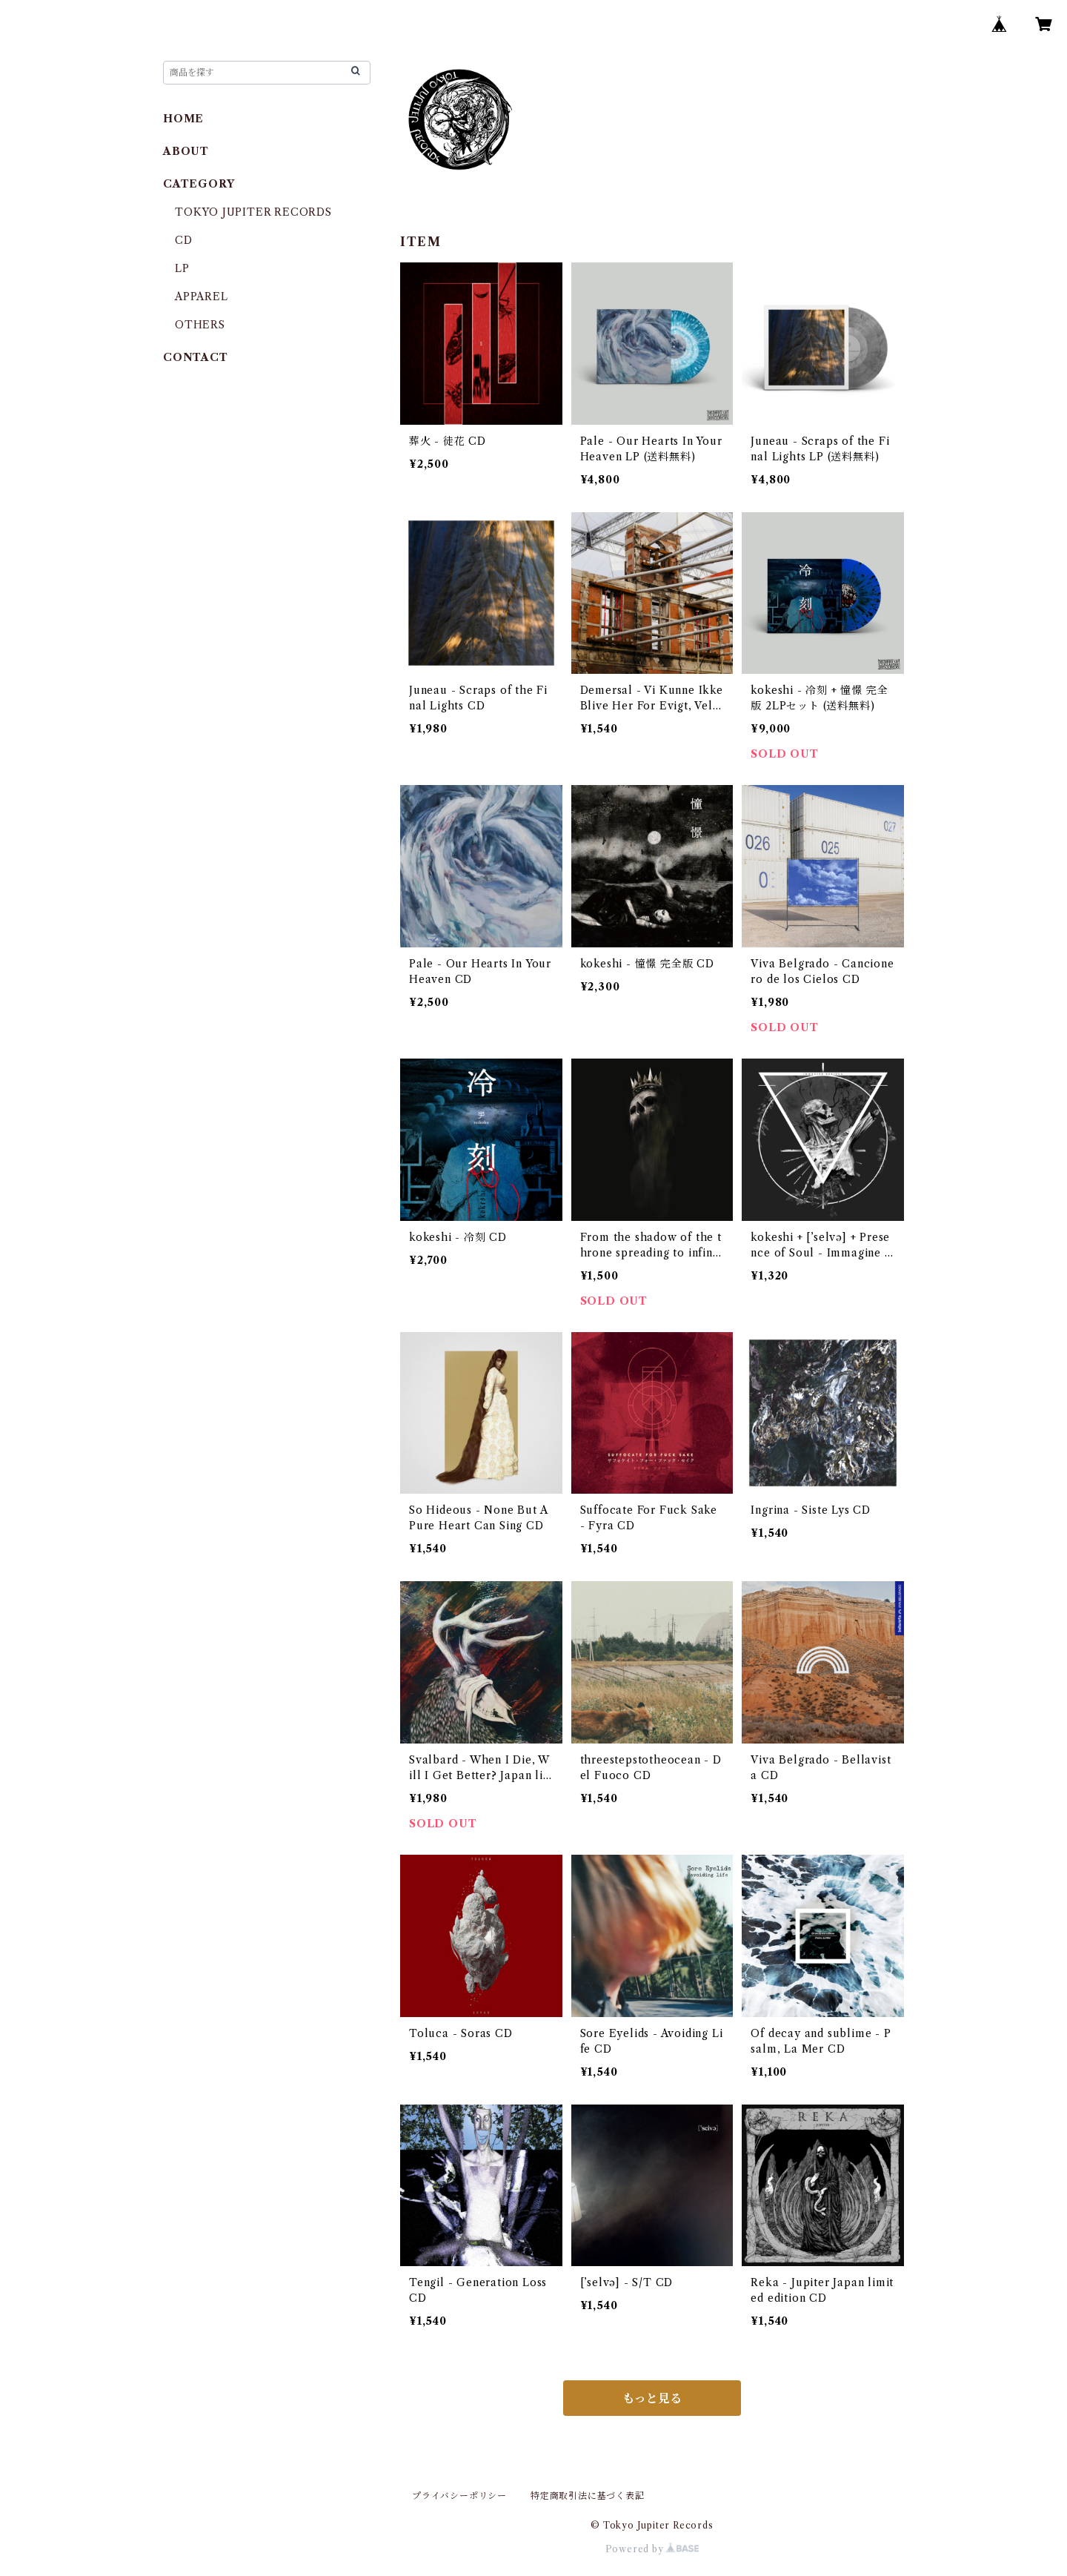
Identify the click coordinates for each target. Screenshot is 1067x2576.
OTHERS (200, 324)
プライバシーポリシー (459, 2495)
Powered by (652, 2549)
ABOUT (186, 151)
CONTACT (195, 357)
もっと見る (652, 2398)
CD (184, 240)
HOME (183, 118)
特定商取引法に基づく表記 (588, 2495)
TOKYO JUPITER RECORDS (253, 212)
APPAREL (201, 296)
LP (182, 268)
